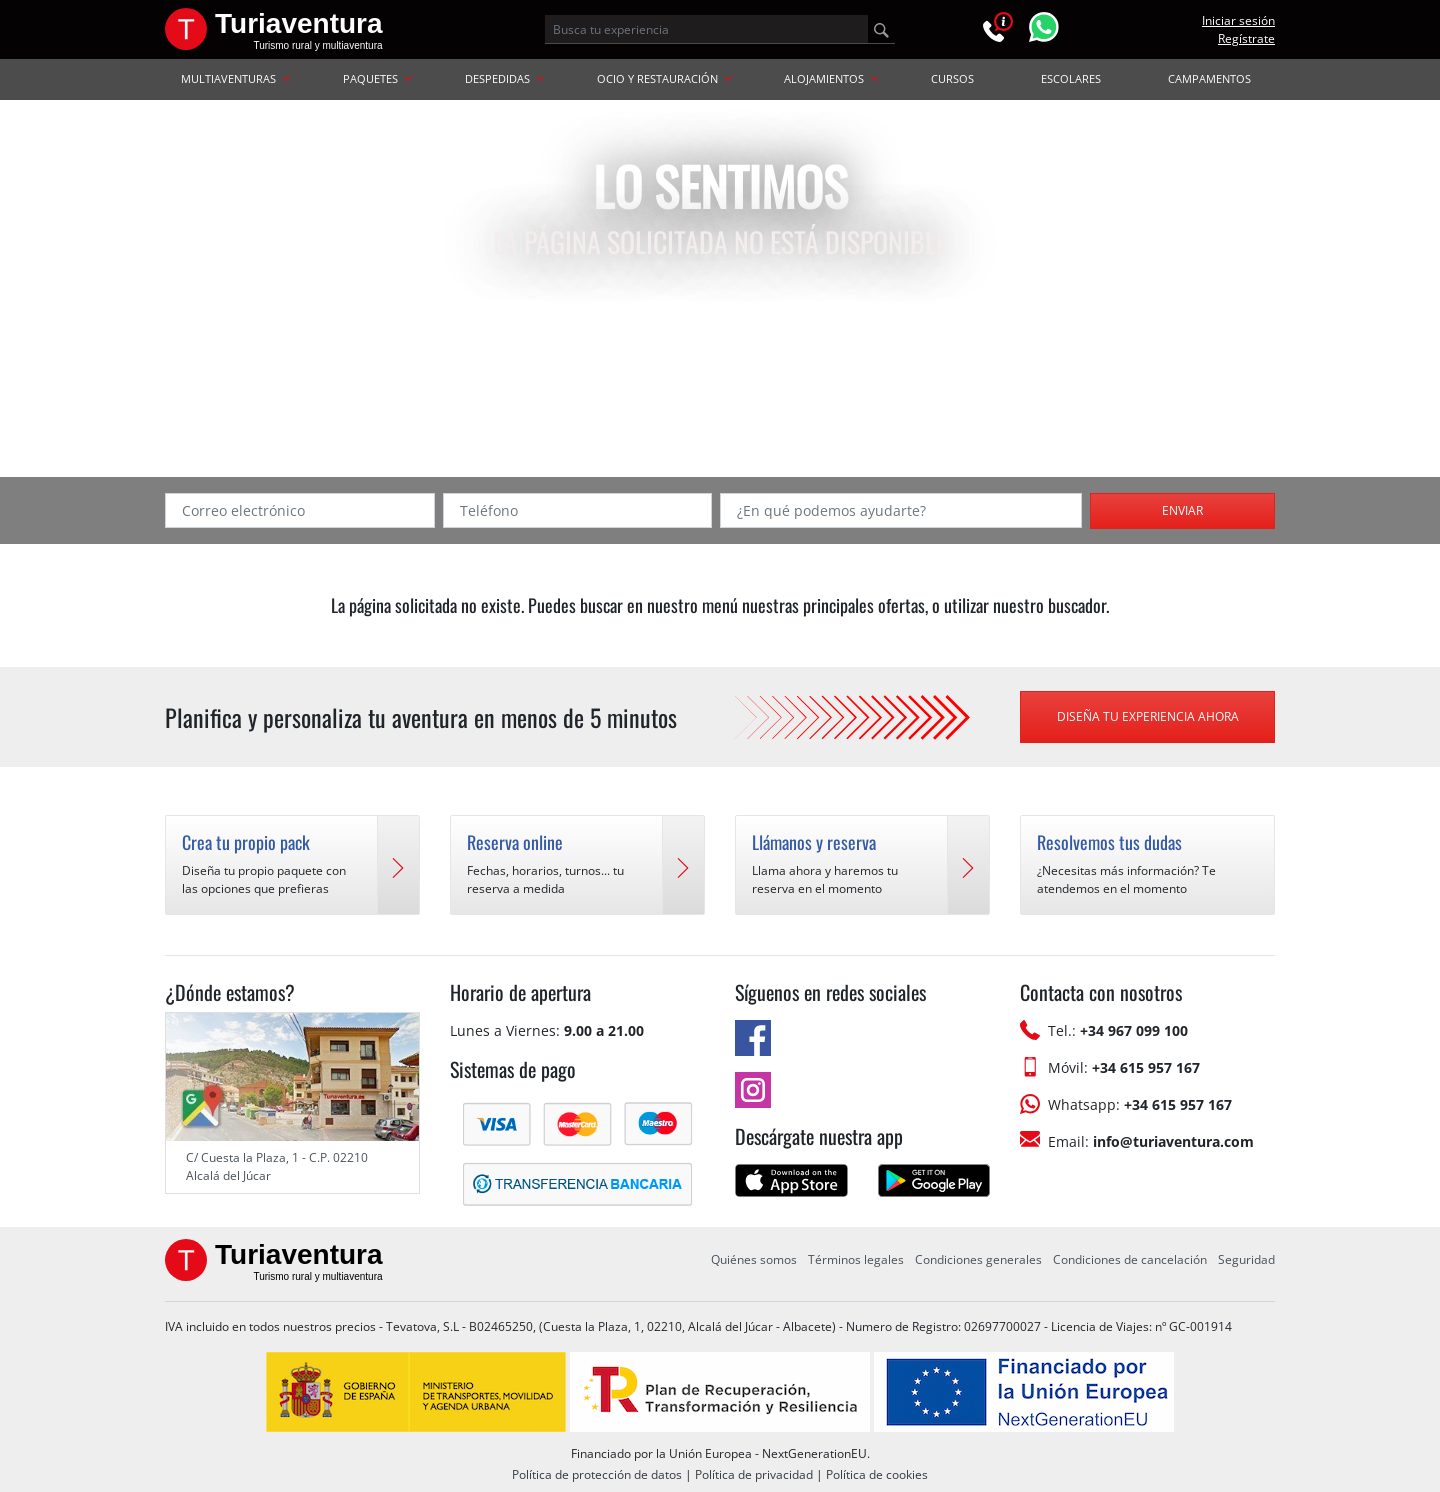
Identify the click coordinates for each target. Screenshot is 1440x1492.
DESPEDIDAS (504, 78)
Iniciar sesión (1238, 20)
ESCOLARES (1071, 78)
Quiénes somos (754, 1259)
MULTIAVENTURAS (235, 78)
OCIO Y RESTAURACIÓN (664, 78)
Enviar (1182, 510)
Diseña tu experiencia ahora (1148, 716)
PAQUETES (377, 78)
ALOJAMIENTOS (831, 78)
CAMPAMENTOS (1209, 78)
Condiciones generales (978, 1259)
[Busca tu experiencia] (706, 29)
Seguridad (1246, 1259)
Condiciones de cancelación (1130, 1259)
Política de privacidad (754, 1474)
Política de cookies (877, 1474)
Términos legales (856, 1259)
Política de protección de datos (597, 1474)
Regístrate (1246, 38)
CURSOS (952, 78)
